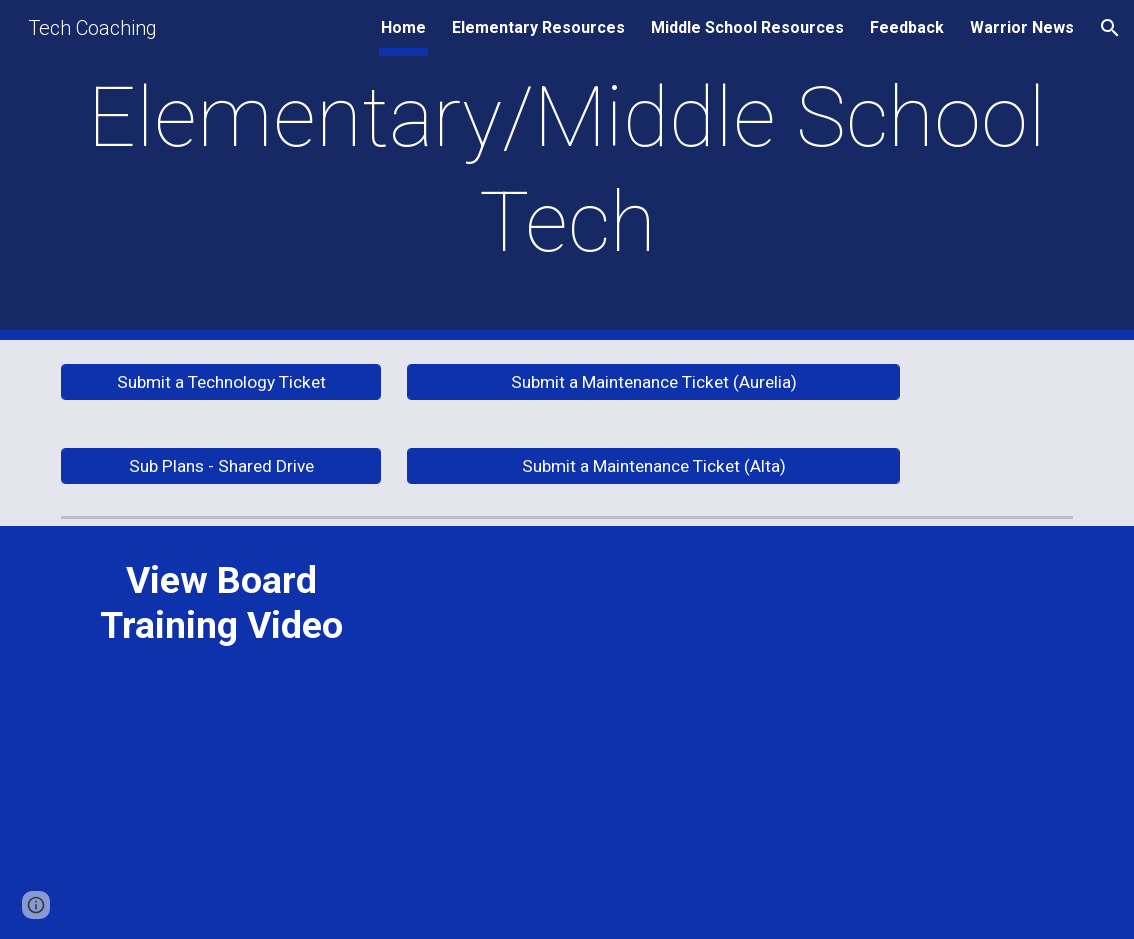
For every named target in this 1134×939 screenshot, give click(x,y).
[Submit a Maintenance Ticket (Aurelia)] (653, 382)
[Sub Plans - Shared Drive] (221, 466)
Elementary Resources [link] (538, 27)
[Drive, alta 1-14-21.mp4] (739, 732)
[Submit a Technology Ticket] (221, 382)
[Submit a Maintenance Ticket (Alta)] (653, 466)
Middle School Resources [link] (747, 27)
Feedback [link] (907, 27)
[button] (1110, 28)
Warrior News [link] (1022, 27)
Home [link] (403, 27)
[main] (567, 170)
